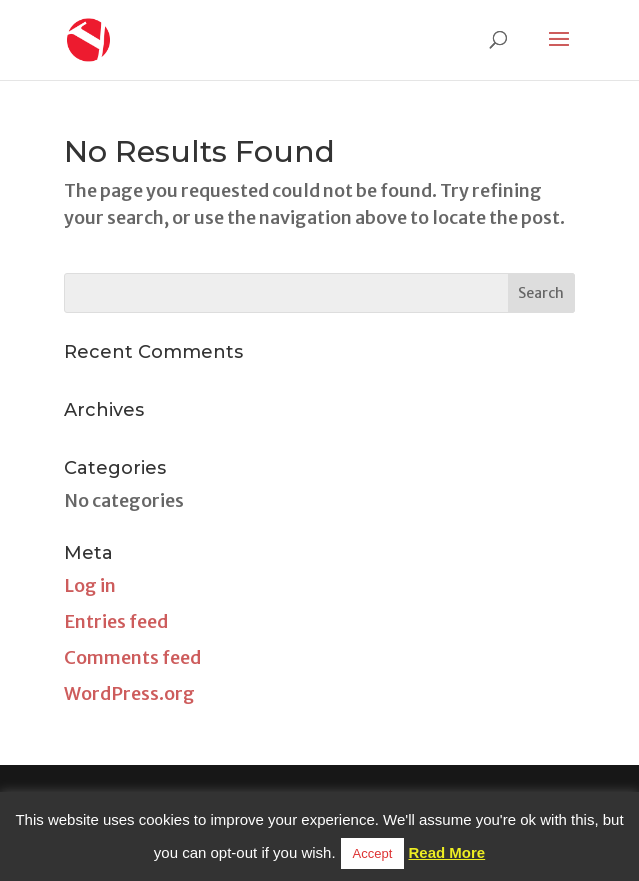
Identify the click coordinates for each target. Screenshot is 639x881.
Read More (447, 852)
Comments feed (132, 657)
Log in (90, 585)
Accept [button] (373, 853)
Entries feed (116, 621)
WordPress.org (129, 693)
